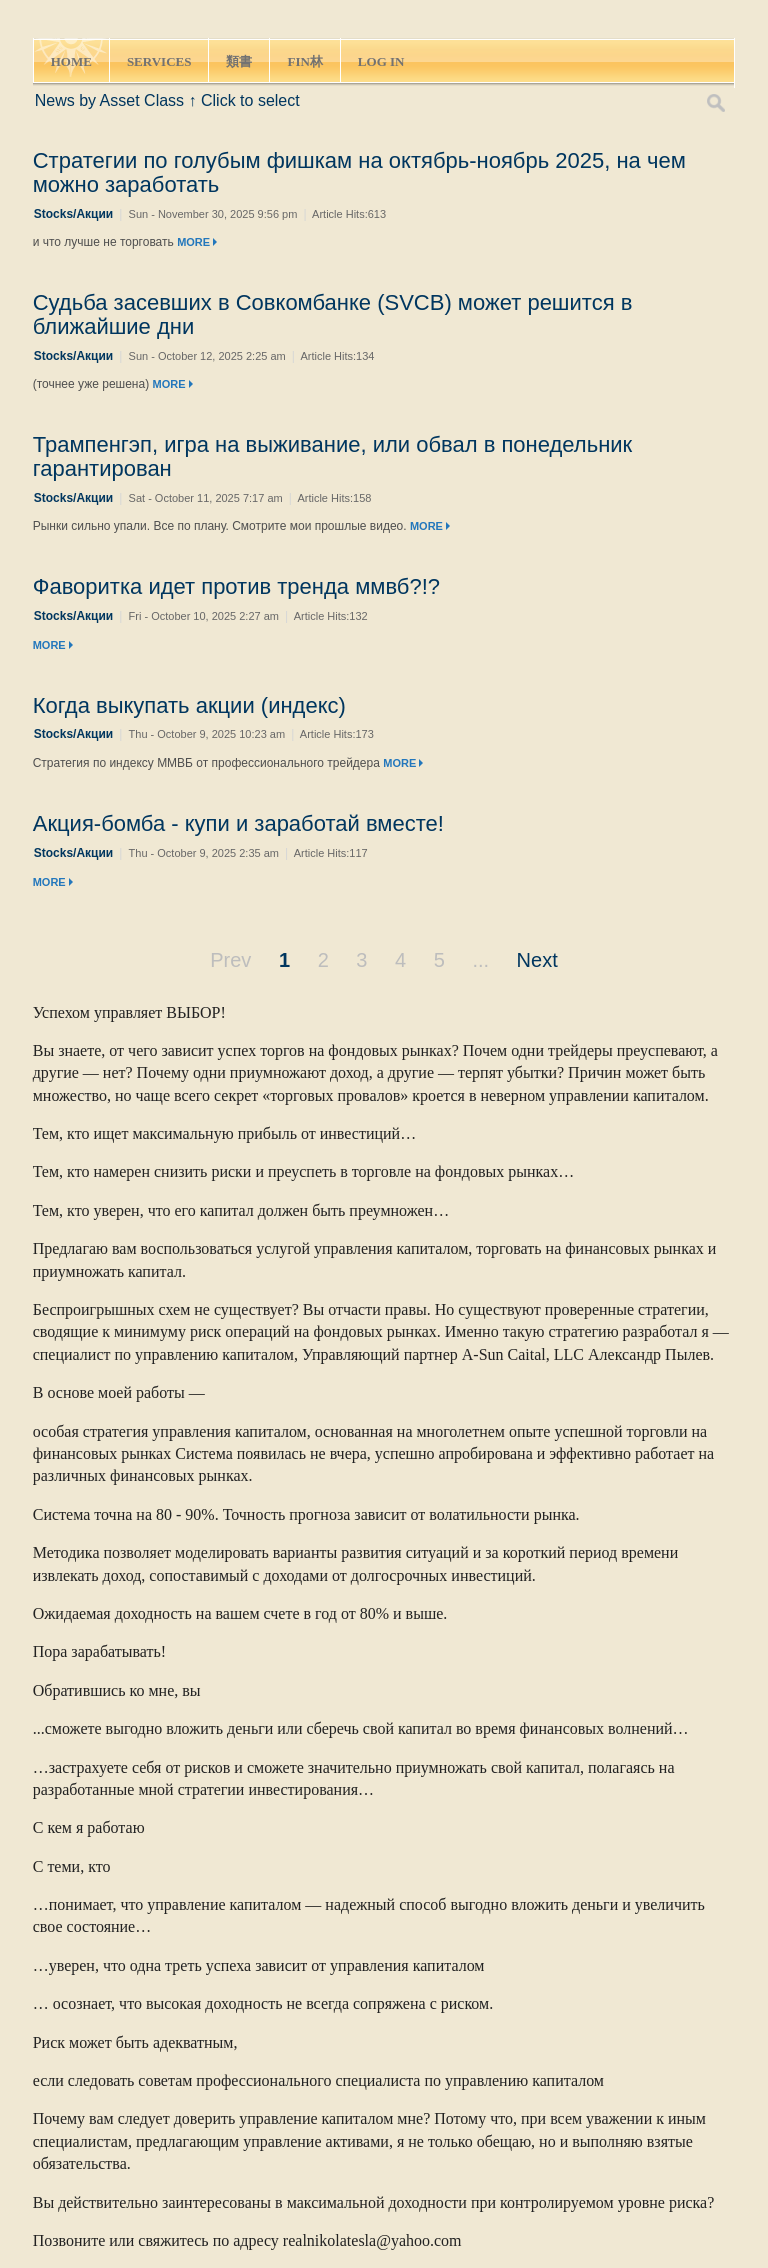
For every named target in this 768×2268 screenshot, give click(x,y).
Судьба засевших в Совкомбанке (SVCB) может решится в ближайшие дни (333, 314)
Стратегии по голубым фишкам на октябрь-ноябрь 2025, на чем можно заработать (359, 172)
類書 (239, 61)
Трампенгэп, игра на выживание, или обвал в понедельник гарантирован (333, 456)
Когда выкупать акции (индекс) (189, 705)
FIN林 (304, 61)
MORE (197, 242)
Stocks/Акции (74, 214)
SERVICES (159, 61)
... (480, 960)
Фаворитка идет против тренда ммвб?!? (236, 586)
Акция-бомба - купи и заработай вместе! (238, 823)
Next (537, 960)
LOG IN (381, 61)
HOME (71, 61)
